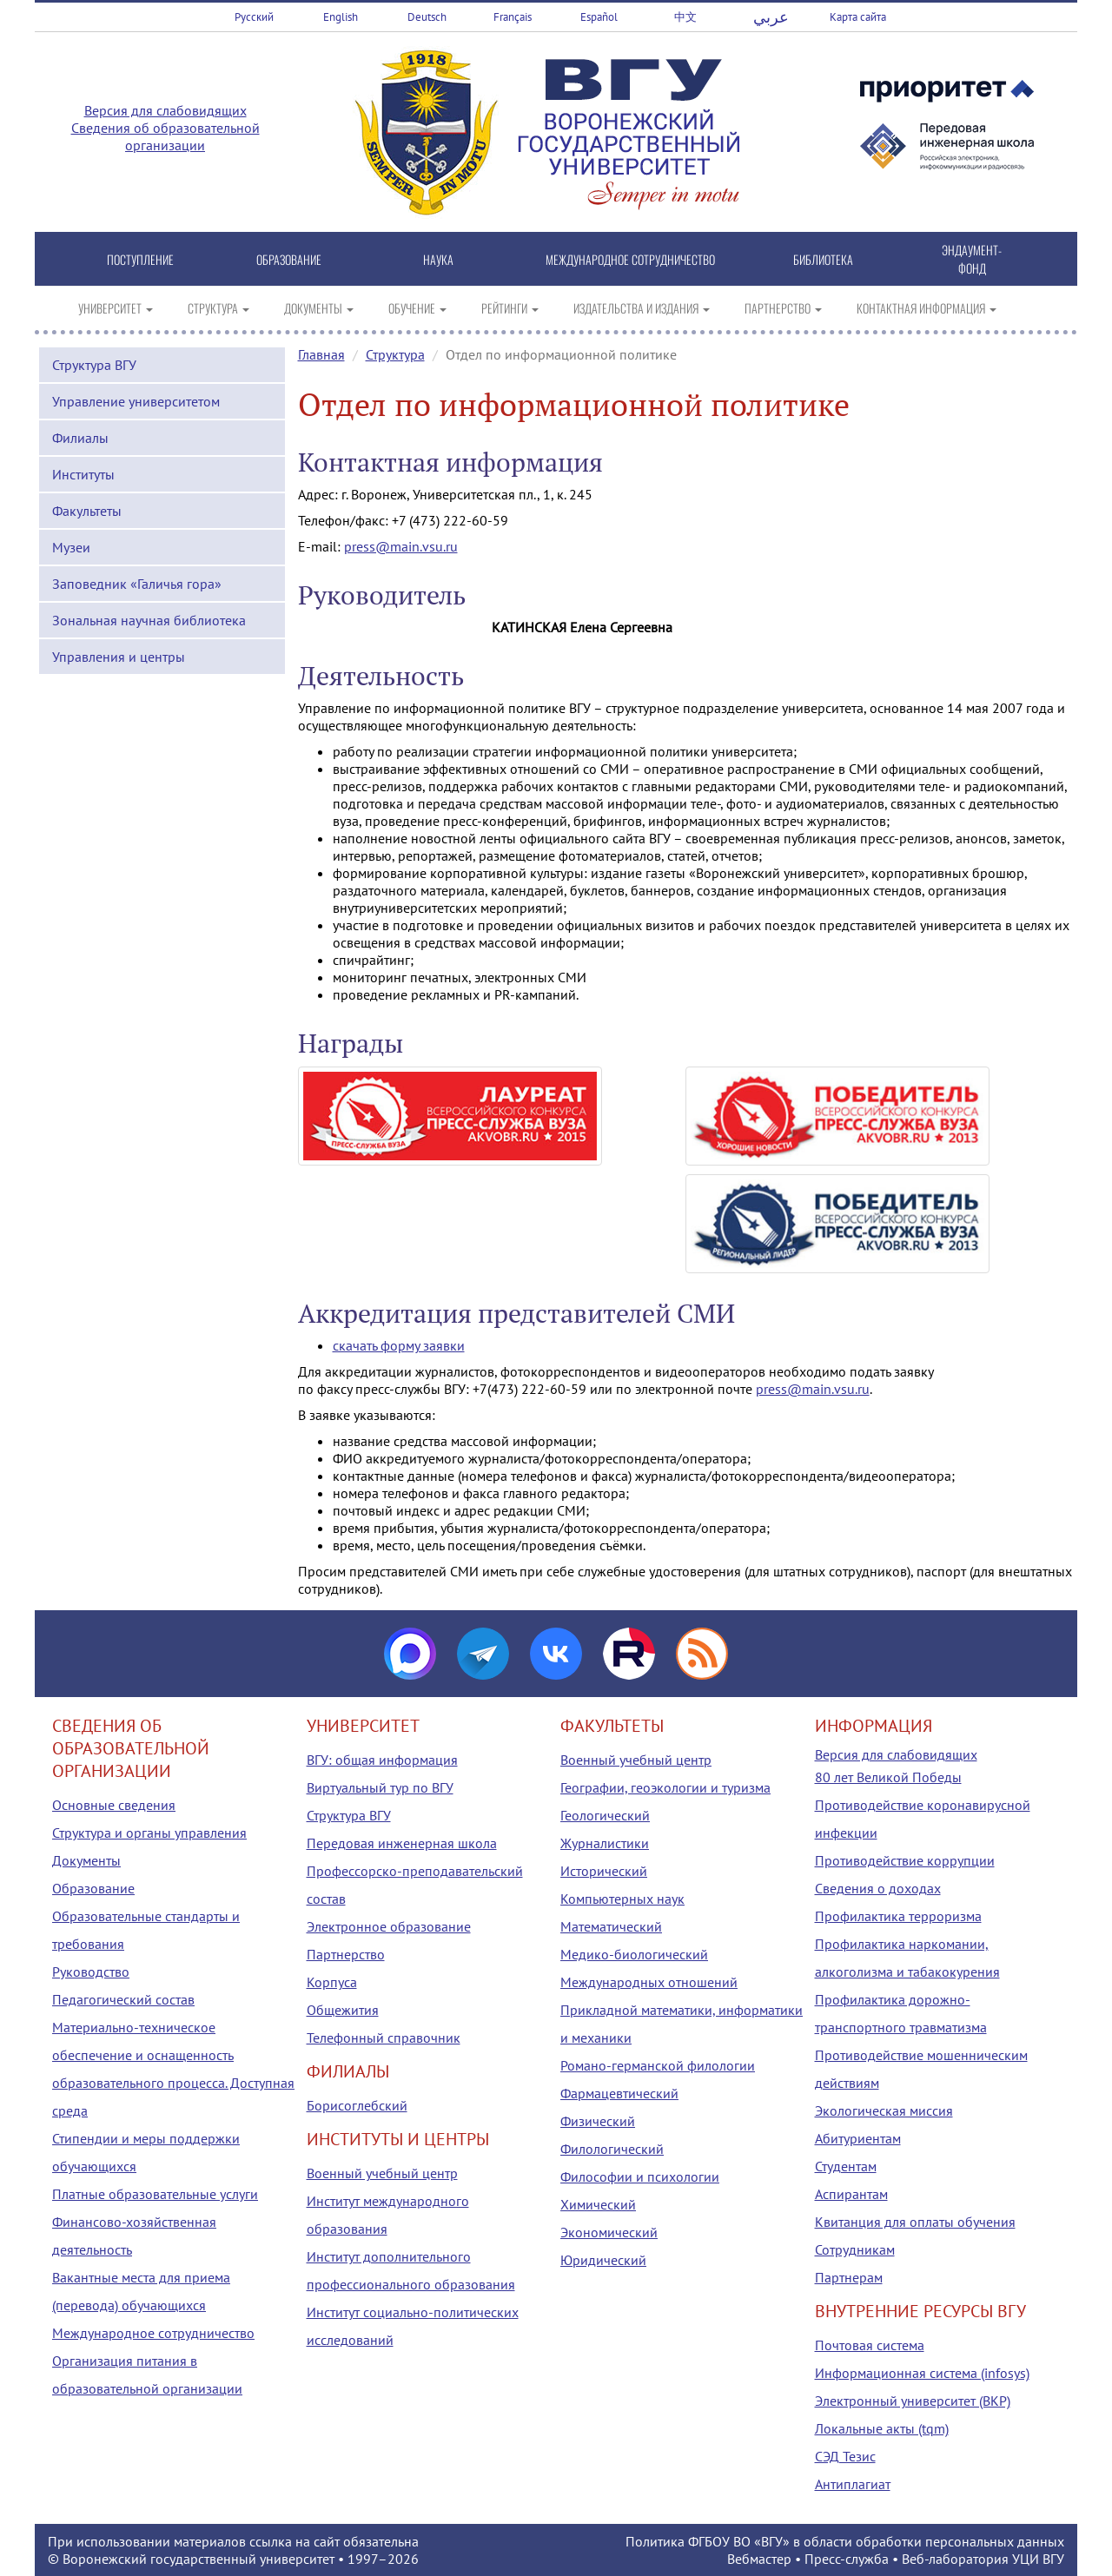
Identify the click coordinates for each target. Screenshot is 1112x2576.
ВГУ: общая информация (382, 1759)
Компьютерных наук (622, 1898)
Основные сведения (113, 1804)
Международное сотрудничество (153, 2333)
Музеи (71, 547)
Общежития (343, 2009)
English (340, 17)
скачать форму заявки (399, 1345)
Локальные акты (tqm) (882, 2428)
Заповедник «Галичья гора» (137, 583)
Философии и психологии (639, 2176)
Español (599, 17)
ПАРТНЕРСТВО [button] (783, 308)
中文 (685, 17)
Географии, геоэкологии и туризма (665, 1787)
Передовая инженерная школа (402, 1843)
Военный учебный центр (382, 2173)
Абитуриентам (858, 2138)
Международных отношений (649, 1982)
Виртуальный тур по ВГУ (380, 1787)
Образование (93, 1888)
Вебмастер (759, 2558)
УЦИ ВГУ (1038, 2558)
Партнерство (346, 1954)
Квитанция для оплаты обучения (915, 2221)
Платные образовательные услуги (155, 2194)
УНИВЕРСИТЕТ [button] (115, 308)
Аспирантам (851, 2194)
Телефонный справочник (383, 2037)
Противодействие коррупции (905, 1860)
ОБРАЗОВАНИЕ (288, 259)
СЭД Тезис (845, 2456)
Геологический (605, 1815)
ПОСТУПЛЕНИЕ (140, 259)
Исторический (603, 1870)
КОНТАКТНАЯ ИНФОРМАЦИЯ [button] (926, 308)
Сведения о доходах (878, 1888)
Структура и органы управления (149, 1832)
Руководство (90, 1971)
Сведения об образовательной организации (165, 136)
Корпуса (332, 1982)
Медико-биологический (634, 1954)
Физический (597, 2121)
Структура (395, 354)
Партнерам (849, 2277)
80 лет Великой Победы (888, 1777)
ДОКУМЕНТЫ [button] (319, 308)
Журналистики (604, 1843)
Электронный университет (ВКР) (912, 2400)
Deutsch (427, 17)
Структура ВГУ (94, 364)
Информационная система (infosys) (922, 2372)
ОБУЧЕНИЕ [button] (417, 308)
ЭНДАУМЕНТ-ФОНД (972, 259)
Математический (611, 1926)
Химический (598, 2204)
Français (512, 17)
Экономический (609, 2232)
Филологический (612, 2148)
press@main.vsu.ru (401, 546)
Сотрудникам (855, 2249)
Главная (321, 354)
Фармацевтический (619, 2093)
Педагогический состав (123, 1999)
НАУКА (438, 259)
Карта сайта (858, 17)
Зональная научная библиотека (149, 620)
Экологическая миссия (884, 2110)
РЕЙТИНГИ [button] (510, 308)
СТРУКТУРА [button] (218, 308)
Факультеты (87, 510)
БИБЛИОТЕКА (823, 259)
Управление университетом (136, 401)
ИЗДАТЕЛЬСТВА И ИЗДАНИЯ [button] (641, 308)
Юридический (603, 2260)
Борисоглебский (357, 2105)
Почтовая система (869, 2345)
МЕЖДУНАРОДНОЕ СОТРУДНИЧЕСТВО (630, 259)
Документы (86, 1860)
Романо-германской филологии (657, 2065)
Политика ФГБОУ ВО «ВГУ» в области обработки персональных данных (845, 2541)
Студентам (846, 2166)
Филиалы (80, 437)
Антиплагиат (852, 2484)
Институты (83, 474)
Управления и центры (118, 656)
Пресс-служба (846, 2558)
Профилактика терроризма (898, 1916)
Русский (254, 17)
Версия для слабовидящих (165, 110)
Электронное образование (389, 1926)
